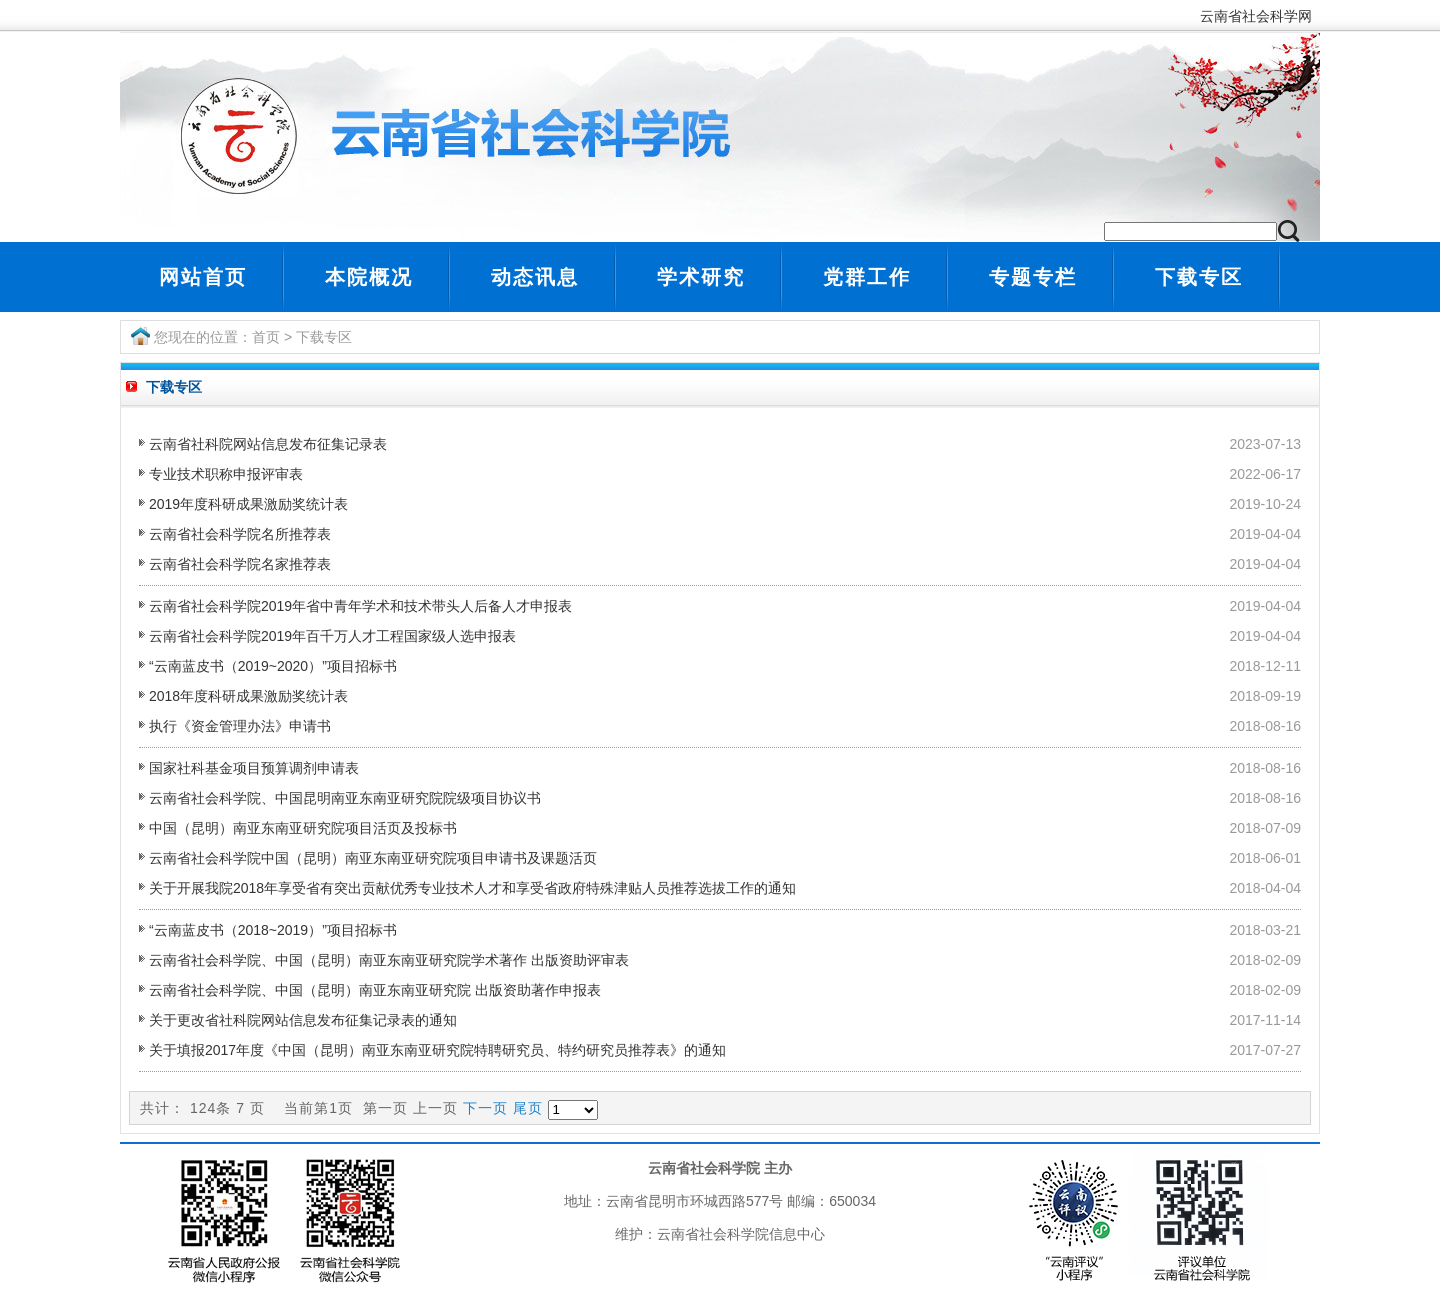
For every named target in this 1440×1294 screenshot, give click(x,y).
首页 (266, 337)
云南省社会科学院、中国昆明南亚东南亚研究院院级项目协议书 (345, 798)
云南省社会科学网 (1260, 16)
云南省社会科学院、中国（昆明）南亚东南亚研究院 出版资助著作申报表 (375, 990)
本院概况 (369, 277)
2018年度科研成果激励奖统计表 (248, 696)
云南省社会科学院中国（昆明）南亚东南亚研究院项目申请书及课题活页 (373, 858)
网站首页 (203, 277)
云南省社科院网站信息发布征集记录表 (268, 444)
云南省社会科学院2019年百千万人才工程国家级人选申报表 (332, 636)
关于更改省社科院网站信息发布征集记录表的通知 (303, 1020)
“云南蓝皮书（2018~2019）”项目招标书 (273, 930)
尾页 (528, 1108)
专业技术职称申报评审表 (226, 474)
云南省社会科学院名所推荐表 (240, 534)
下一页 (485, 1108)
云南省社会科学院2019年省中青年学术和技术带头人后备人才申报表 (360, 606)
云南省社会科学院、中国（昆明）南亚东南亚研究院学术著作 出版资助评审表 (389, 960)
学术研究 (701, 277)
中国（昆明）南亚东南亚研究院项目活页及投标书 (303, 828)
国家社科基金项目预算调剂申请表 (254, 768)
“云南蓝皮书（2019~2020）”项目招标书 (273, 666)
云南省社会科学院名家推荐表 (240, 564)
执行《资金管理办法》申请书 (240, 726)
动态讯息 (535, 277)
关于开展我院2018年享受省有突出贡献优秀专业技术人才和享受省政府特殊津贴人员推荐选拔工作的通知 (472, 888)
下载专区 (1199, 277)
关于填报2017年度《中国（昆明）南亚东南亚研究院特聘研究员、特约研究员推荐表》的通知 (437, 1050)
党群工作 (867, 277)
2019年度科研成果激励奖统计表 (248, 504)
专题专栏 (1033, 277)
